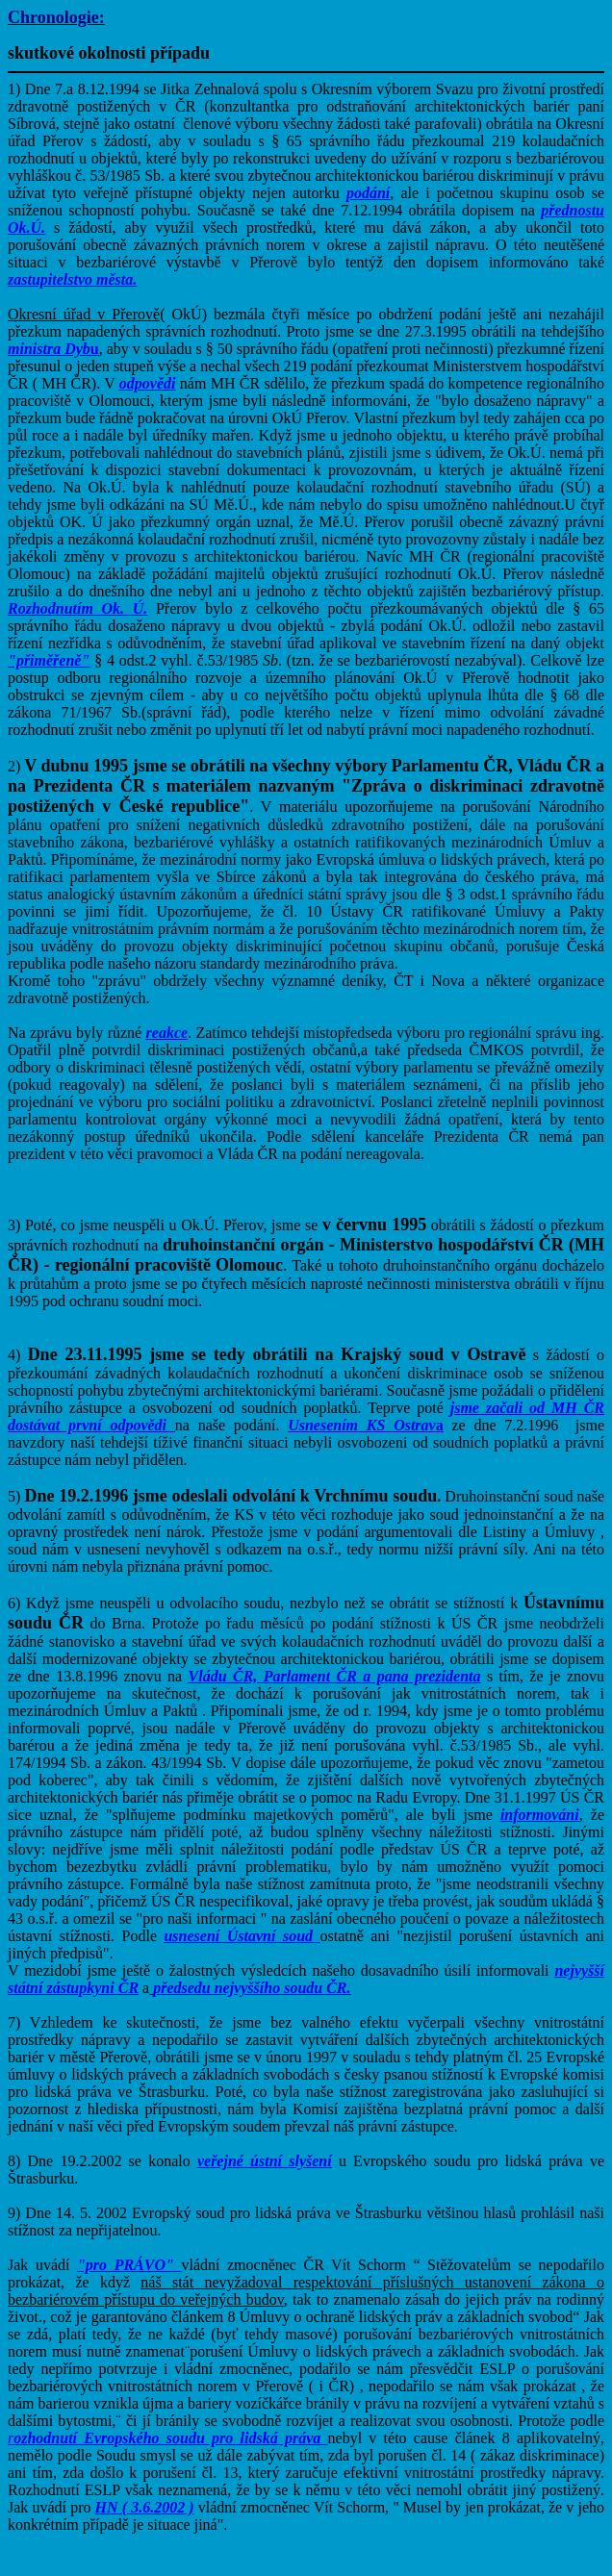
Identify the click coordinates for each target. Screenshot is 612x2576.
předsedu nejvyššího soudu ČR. (251, 1988)
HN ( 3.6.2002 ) (144, 2507)
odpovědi (147, 383)
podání (368, 193)
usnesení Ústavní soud (238, 1936)
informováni (539, 1814)
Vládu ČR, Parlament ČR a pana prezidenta (335, 1676)
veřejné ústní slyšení (264, 2161)
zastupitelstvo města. (72, 279)
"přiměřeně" (48, 660)
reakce (167, 1032)
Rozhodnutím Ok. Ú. (77, 608)
